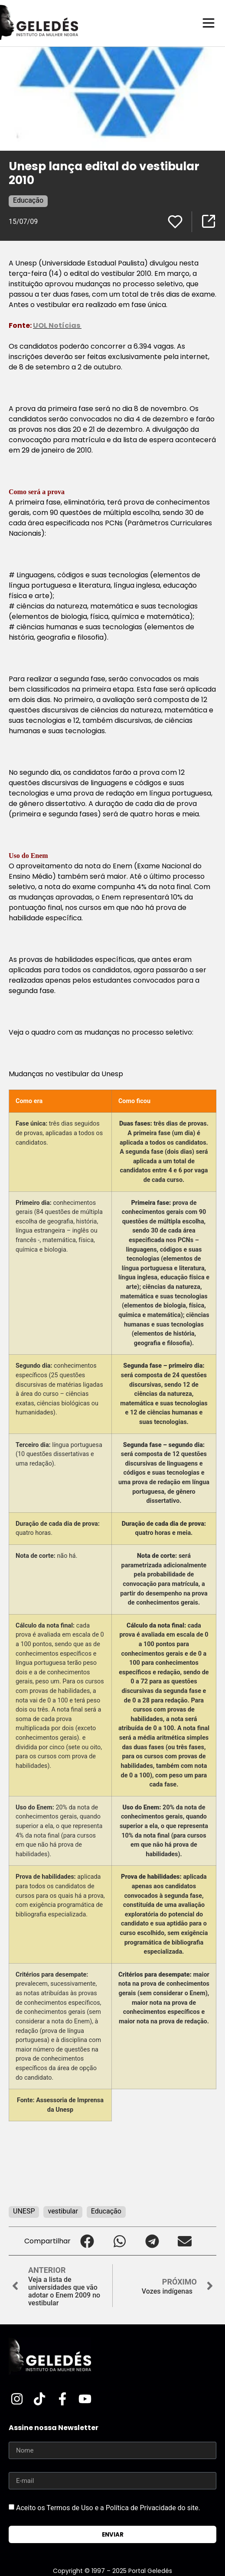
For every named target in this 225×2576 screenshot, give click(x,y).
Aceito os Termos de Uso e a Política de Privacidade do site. (108, 2508)
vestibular (63, 2211)
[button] (87, 2241)
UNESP (24, 2211)
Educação (28, 200)
